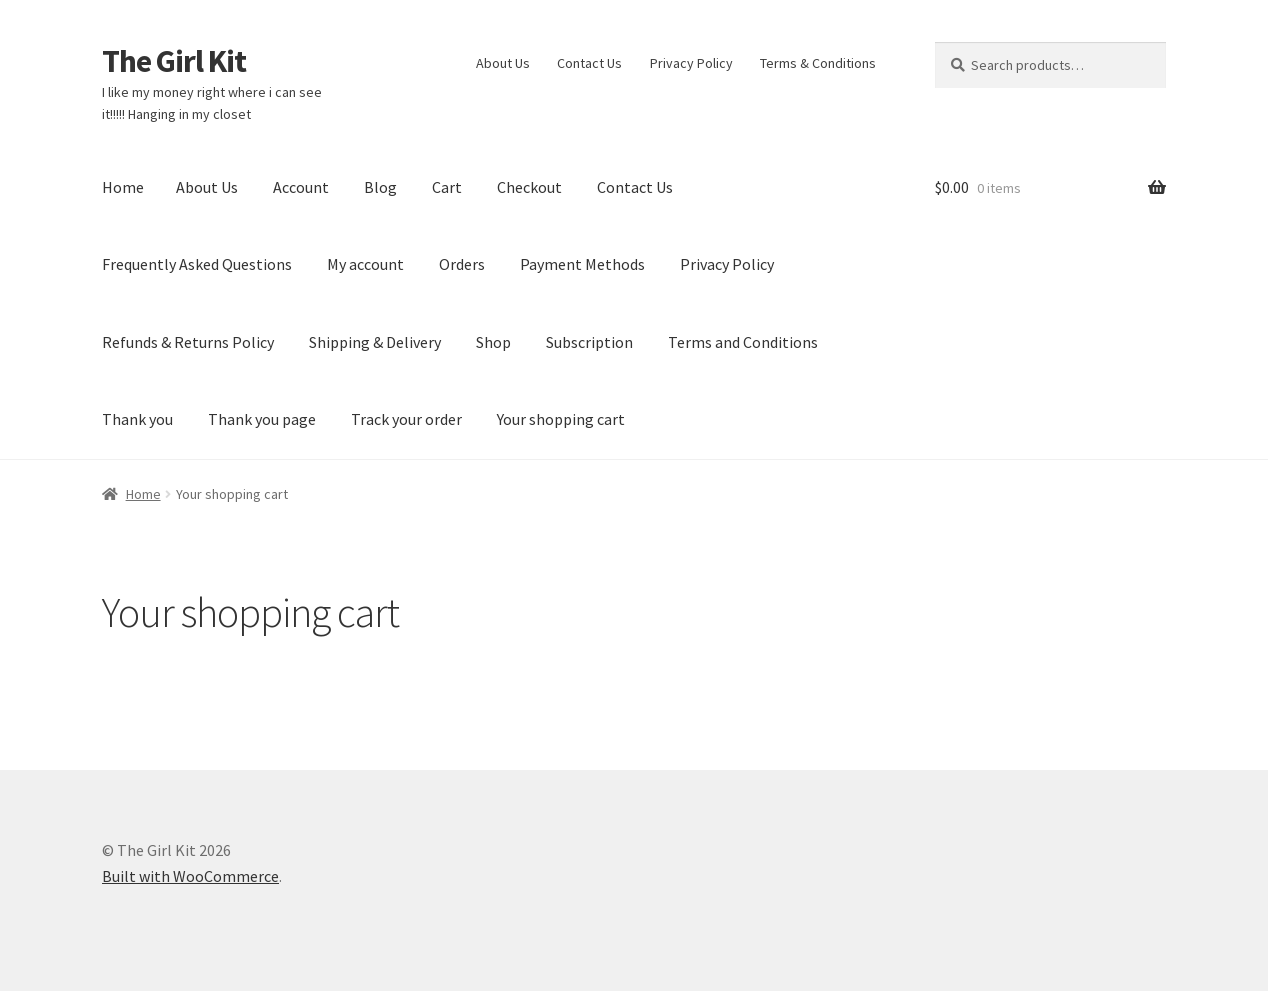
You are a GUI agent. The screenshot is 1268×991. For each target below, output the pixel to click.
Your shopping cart (561, 419)
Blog (380, 187)
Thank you (137, 419)
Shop (493, 342)
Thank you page (262, 419)
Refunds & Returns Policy (188, 342)
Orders (462, 264)
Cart (447, 187)
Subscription (589, 342)
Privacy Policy (691, 63)
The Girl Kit (174, 61)
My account (365, 264)
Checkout (529, 187)
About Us (503, 63)
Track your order (406, 419)
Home (123, 187)
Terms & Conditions (818, 63)
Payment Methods (582, 264)
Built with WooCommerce (190, 876)
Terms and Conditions (743, 342)
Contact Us (589, 63)
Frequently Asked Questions (197, 264)
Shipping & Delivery (375, 342)
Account (301, 187)
